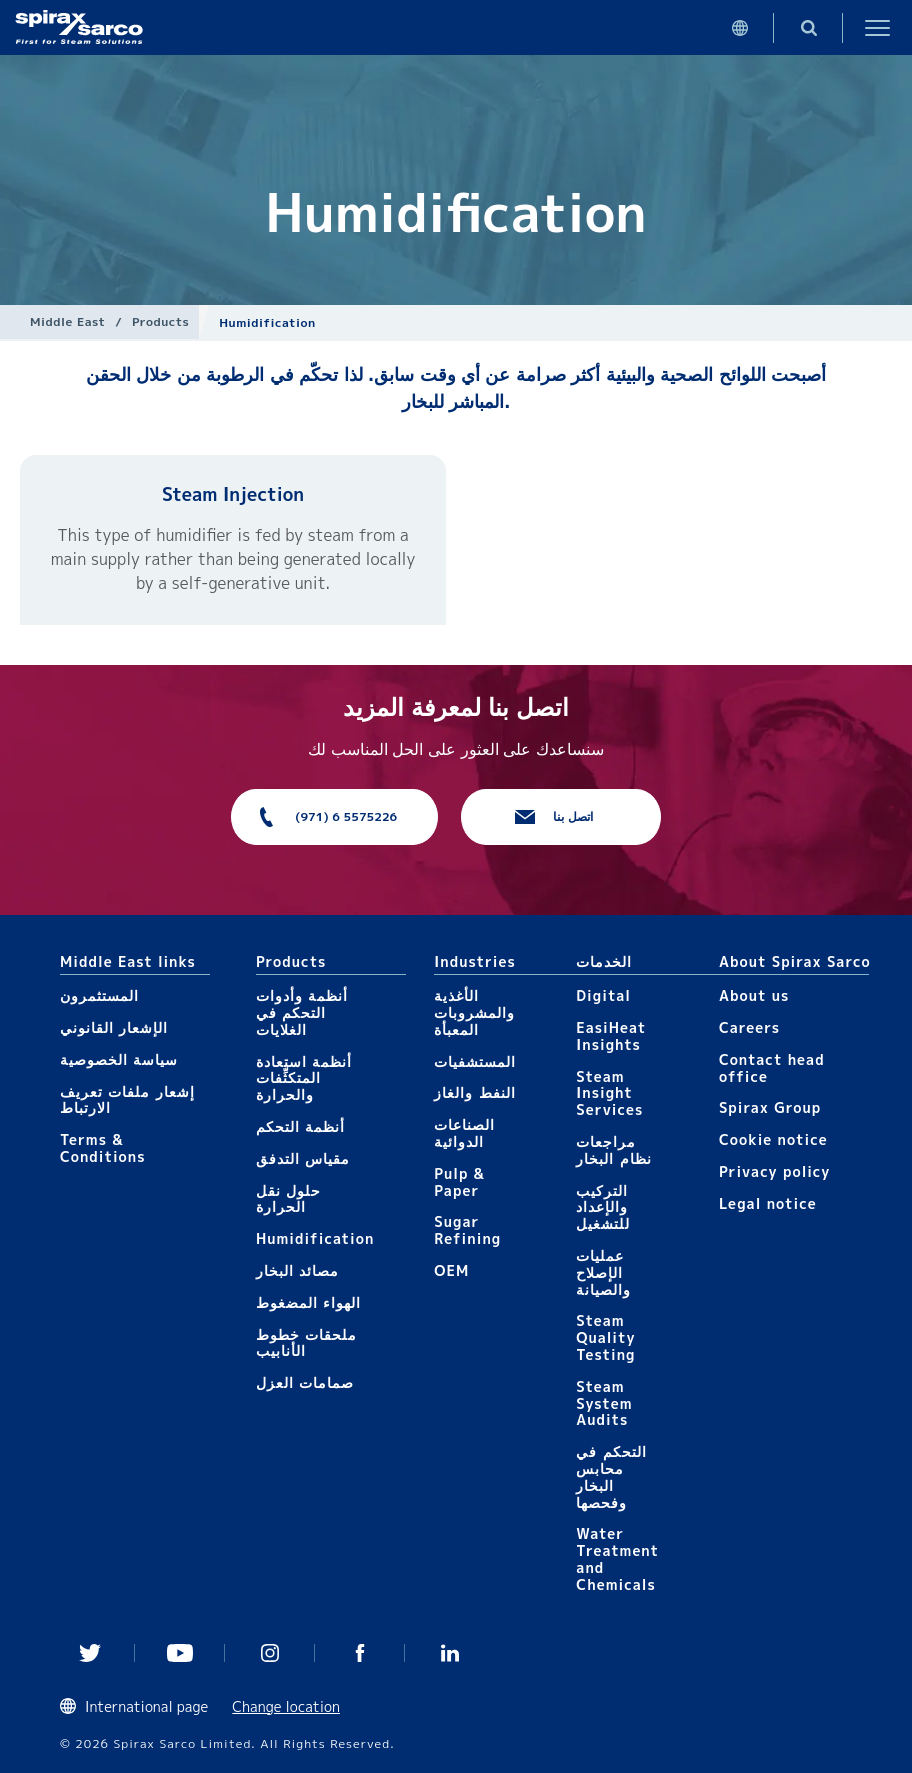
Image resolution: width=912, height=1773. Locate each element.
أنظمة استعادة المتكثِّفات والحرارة (304, 1078)
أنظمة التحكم (300, 1126)
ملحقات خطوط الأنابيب (306, 1343)
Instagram (270, 1653)
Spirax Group (770, 1107)
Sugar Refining (467, 1230)
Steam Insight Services (609, 1093)
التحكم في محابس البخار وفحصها (611, 1476)
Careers (749, 1027)
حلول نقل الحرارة (288, 1199)
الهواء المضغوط (308, 1302)
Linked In (450, 1653)
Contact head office (772, 1068)
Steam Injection (233, 494)
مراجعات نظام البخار (613, 1150)
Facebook (360, 1653)
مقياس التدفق (303, 1158)
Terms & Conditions (103, 1148)
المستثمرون (99, 995)
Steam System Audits (604, 1403)
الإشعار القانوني (114, 1027)
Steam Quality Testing (605, 1337)
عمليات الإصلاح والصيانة (603, 1272)
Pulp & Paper (459, 1182)
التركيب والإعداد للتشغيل (603, 1207)
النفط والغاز (474, 1092)
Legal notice (768, 1203)
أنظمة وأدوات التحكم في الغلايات (302, 1012)
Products (160, 321)
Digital (603, 995)
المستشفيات (475, 1061)
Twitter (90, 1653)
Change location (286, 1706)
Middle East (67, 321)
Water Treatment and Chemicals (617, 1558)
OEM (451, 1270)
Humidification (315, 1238)
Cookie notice (773, 1139)
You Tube (180, 1653)
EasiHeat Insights (611, 1036)
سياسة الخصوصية (119, 1059)
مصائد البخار (297, 1270)
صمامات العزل (305, 1382)
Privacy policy (775, 1171)
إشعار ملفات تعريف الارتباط (127, 1100)
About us (754, 995)
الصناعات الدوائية (464, 1133)
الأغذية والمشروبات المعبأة (474, 1012)
